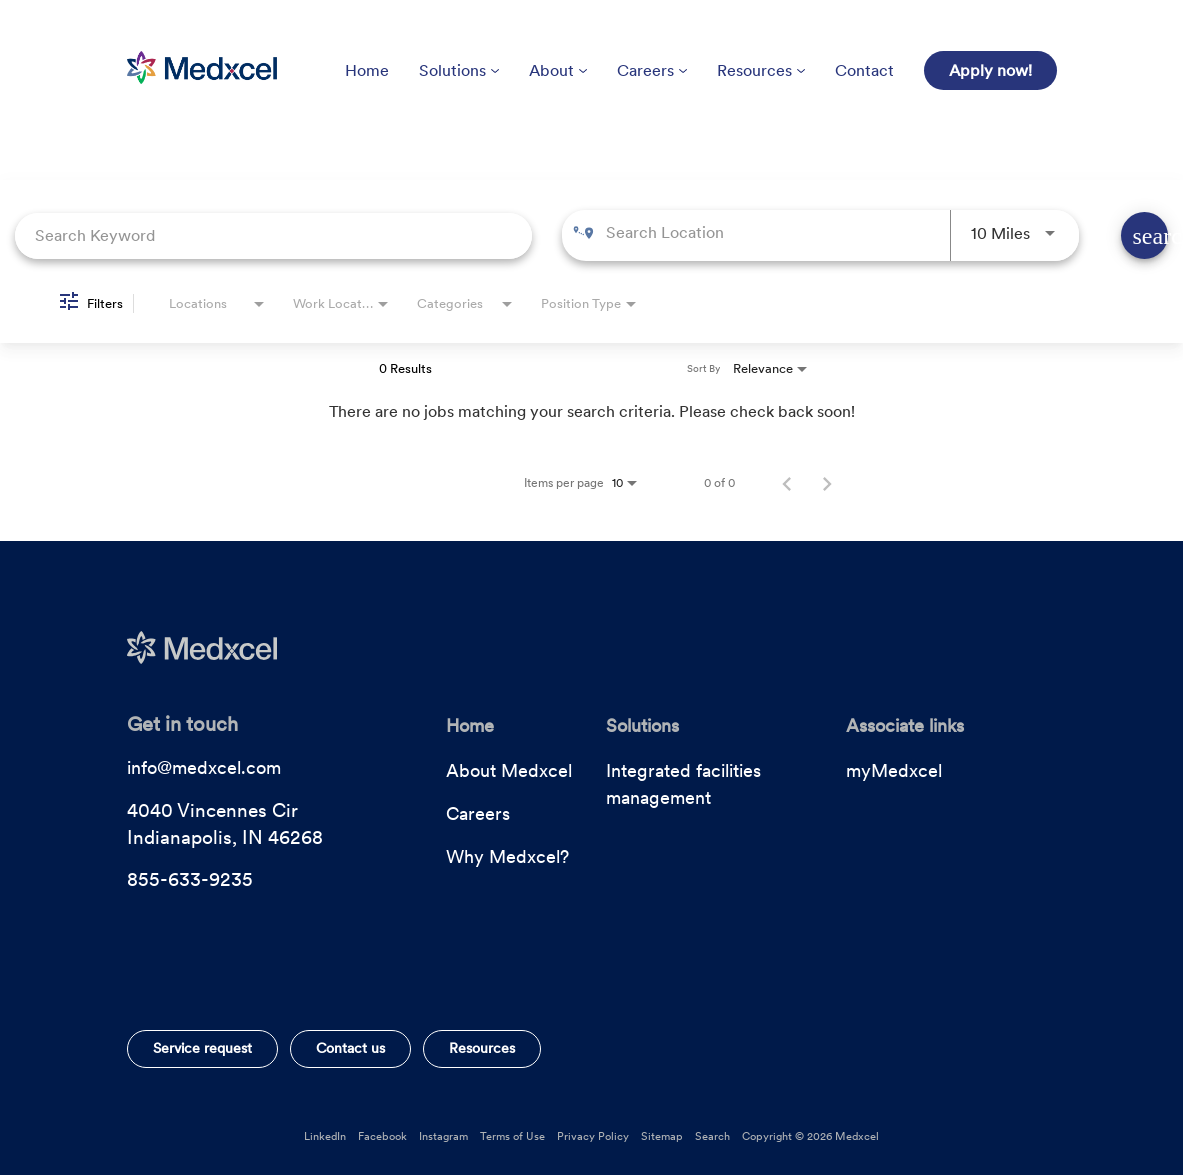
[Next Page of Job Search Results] (827, 483)
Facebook (382, 1136)
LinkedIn (325, 1136)
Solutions (459, 70)
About (558, 70)
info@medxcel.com (204, 767)
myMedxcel (894, 770)
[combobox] (273, 235)
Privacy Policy (593, 1136)
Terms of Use (512, 1136)
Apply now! (990, 70)
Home (367, 70)
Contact (864, 70)
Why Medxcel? (507, 856)
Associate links (905, 725)
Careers (652, 70)
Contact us (350, 1048)
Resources (761, 70)
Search (712, 1136)
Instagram (443, 1136)
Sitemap (662, 1136)
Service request (202, 1048)
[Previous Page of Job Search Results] (787, 483)
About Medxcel (509, 770)
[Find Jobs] (1144, 235)
